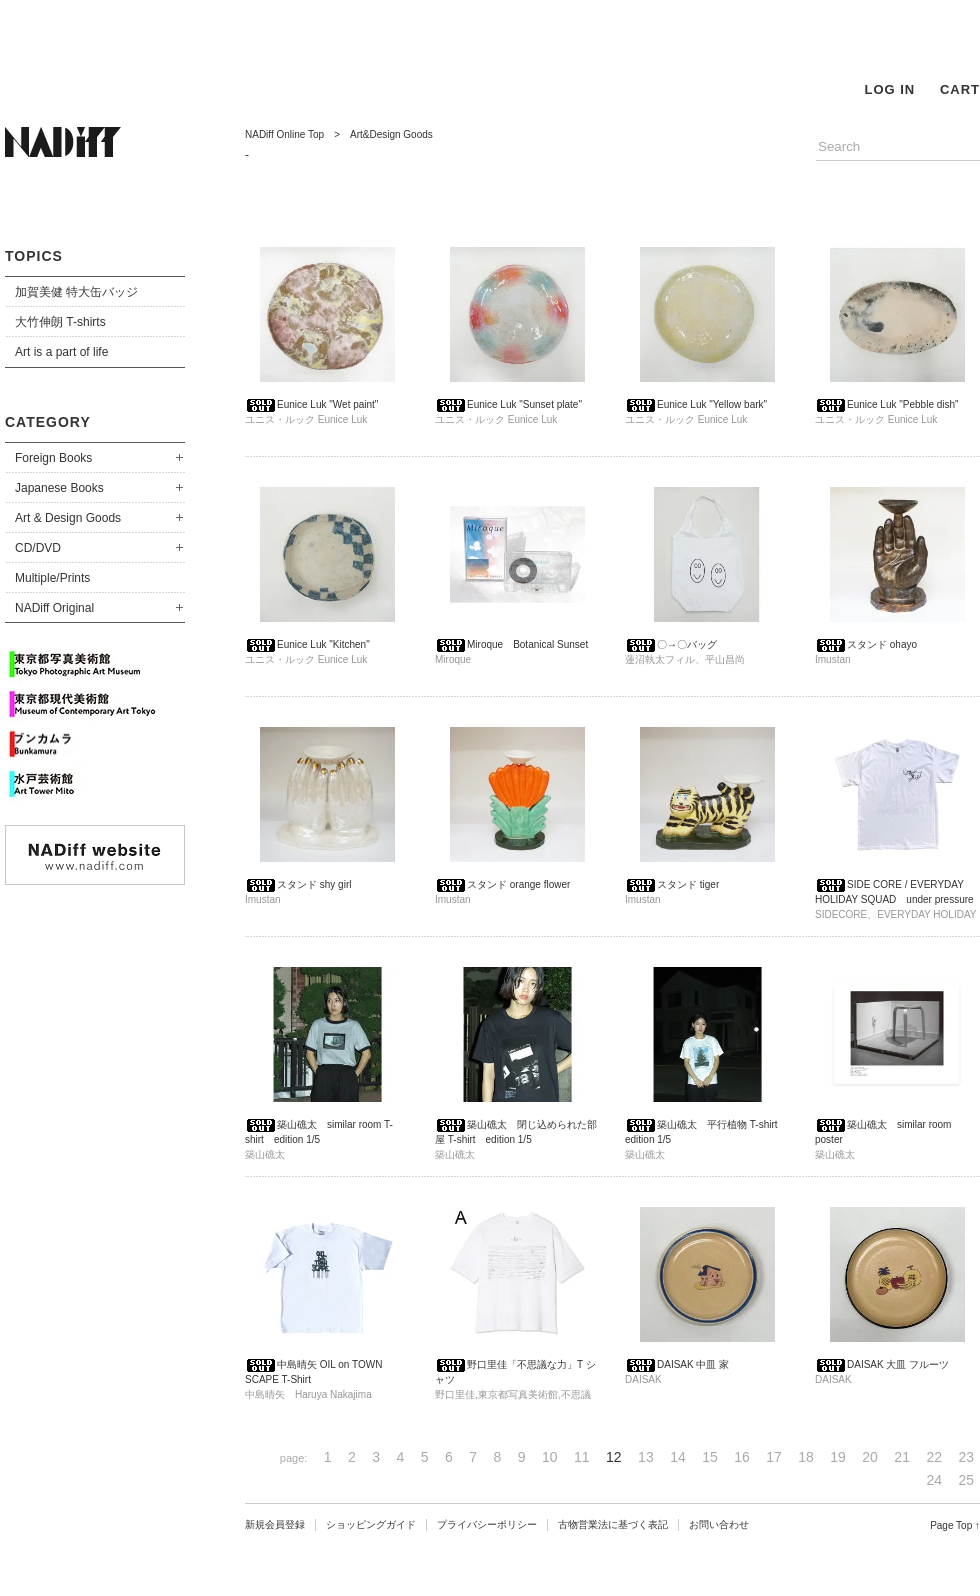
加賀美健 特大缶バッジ (76, 292)
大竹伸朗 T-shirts (60, 322)
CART (960, 89)
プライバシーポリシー (487, 1524)
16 (742, 1457)
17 (774, 1457)
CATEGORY (48, 422)
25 (966, 1480)
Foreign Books (53, 458)
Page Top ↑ (955, 1525)
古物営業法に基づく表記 (613, 1524)
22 (934, 1457)
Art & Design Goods (68, 518)
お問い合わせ (719, 1524)
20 (870, 1457)
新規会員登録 (275, 1524)
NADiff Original (54, 608)
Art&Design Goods (391, 134)
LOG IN (889, 89)
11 (582, 1457)
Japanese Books (59, 488)
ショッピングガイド (371, 1524)
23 (966, 1457)
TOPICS (34, 256)
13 (646, 1457)
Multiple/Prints (52, 578)
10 (550, 1457)
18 (806, 1457)
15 (710, 1457)
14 (678, 1457)
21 (902, 1457)
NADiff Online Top (284, 134)
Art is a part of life (61, 352)
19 (838, 1457)
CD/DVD (38, 548)
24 (934, 1480)
